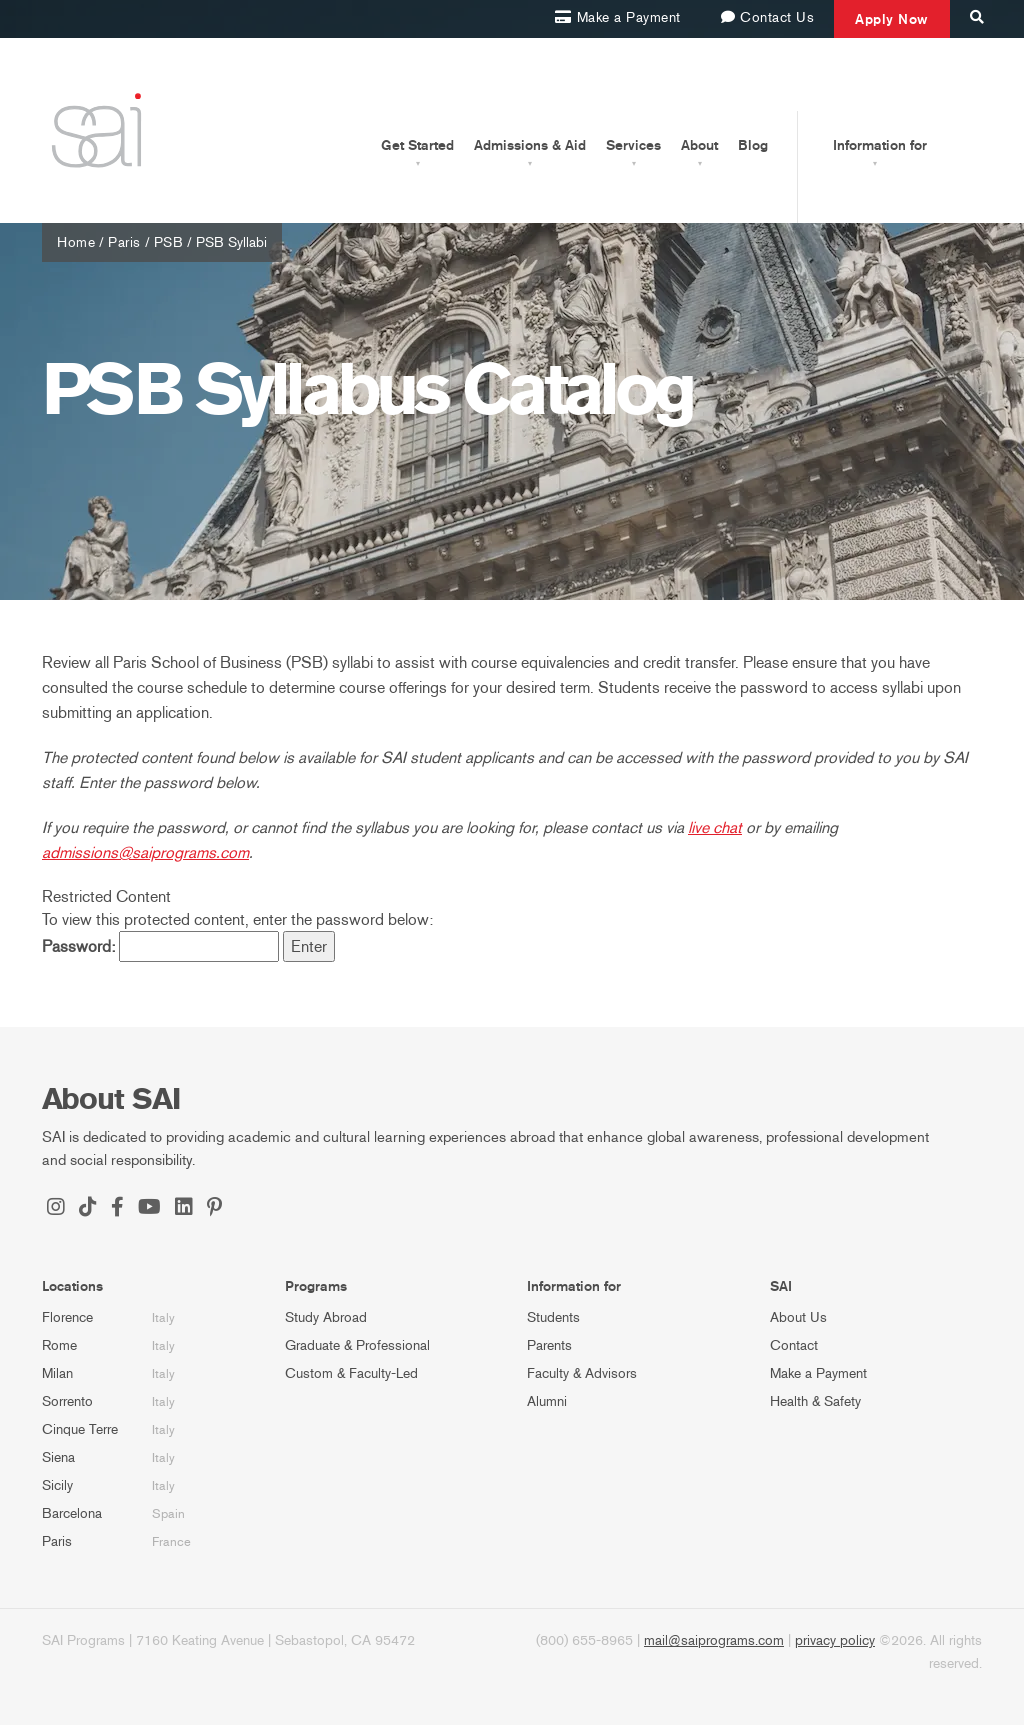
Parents (549, 1345)
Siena (58, 1457)
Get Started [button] (417, 145)
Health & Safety (815, 1401)
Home (76, 242)
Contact (794, 1345)
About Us (798, 1317)
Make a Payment (818, 1373)
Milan (57, 1373)
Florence (67, 1317)
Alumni (547, 1401)
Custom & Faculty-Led (351, 1373)
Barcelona (72, 1513)
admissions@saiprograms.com (145, 852)
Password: (160, 946)
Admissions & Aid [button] (530, 145)
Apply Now (892, 19)
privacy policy (835, 1640)
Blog (753, 145)
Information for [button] (880, 145)
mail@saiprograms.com (714, 1640)
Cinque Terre (80, 1429)
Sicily (57, 1485)
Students (553, 1317)
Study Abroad (326, 1317)
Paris (124, 242)
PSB (169, 242)
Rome (59, 1345)
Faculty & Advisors (582, 1373)
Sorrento (67, 1401)
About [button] (699, 145)
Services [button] (633, 145)
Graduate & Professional (357, 1345)
